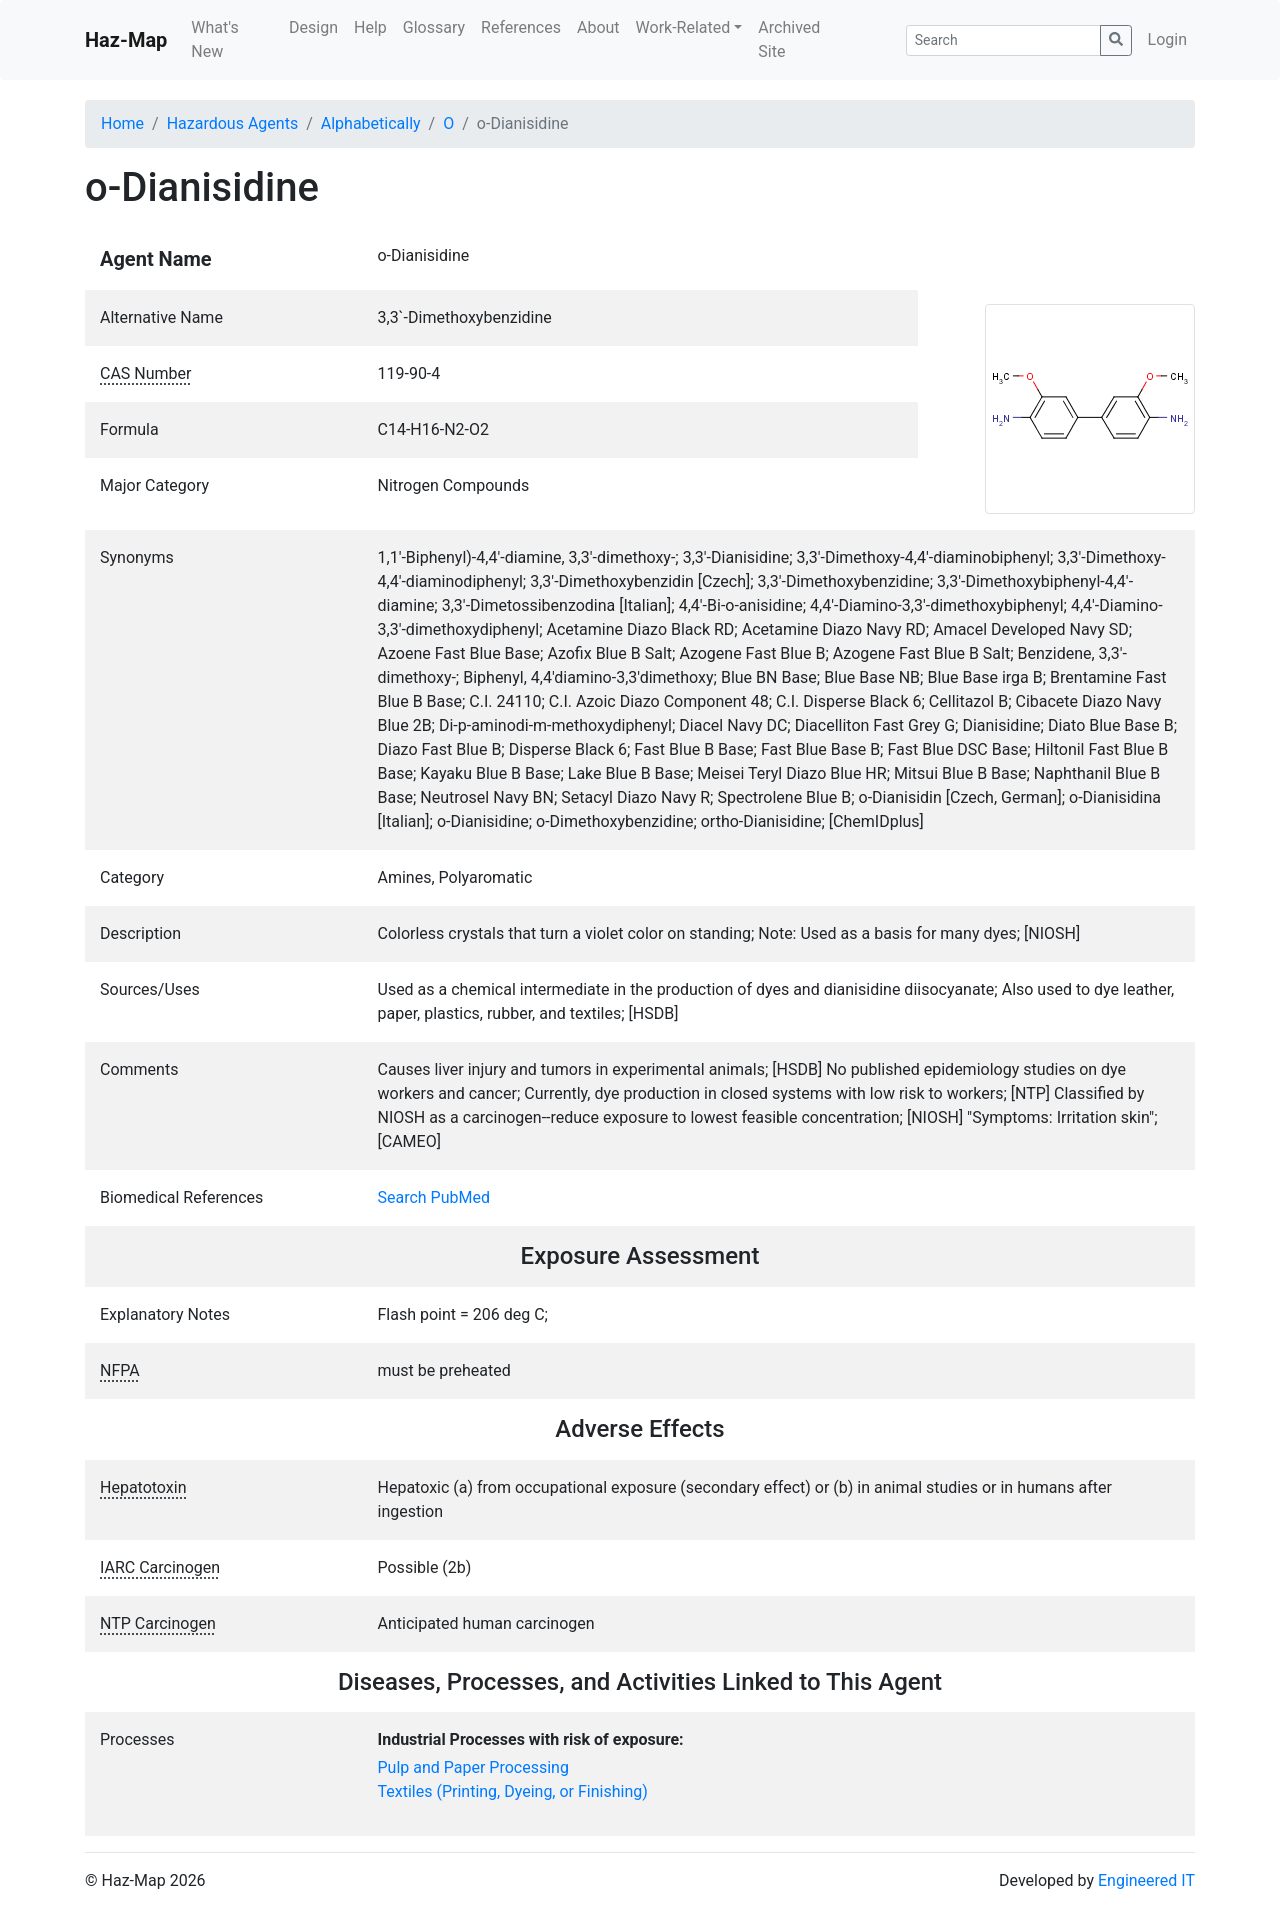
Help (370, 27)
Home (122, 123)
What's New (214, 39)
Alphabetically (371, 123)
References (521, 27)
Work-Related (683, 27)
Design (313, 27)
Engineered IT (1146, 1880)
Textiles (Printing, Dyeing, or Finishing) (513, 1791)
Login (1167, 39)
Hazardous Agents (232, 123)
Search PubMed (434, 1197)
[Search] (1003, 40)
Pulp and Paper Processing (473, 1767)
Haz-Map (126, 40)
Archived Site (789, 39)
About (598, 27)
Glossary (434, 27)
